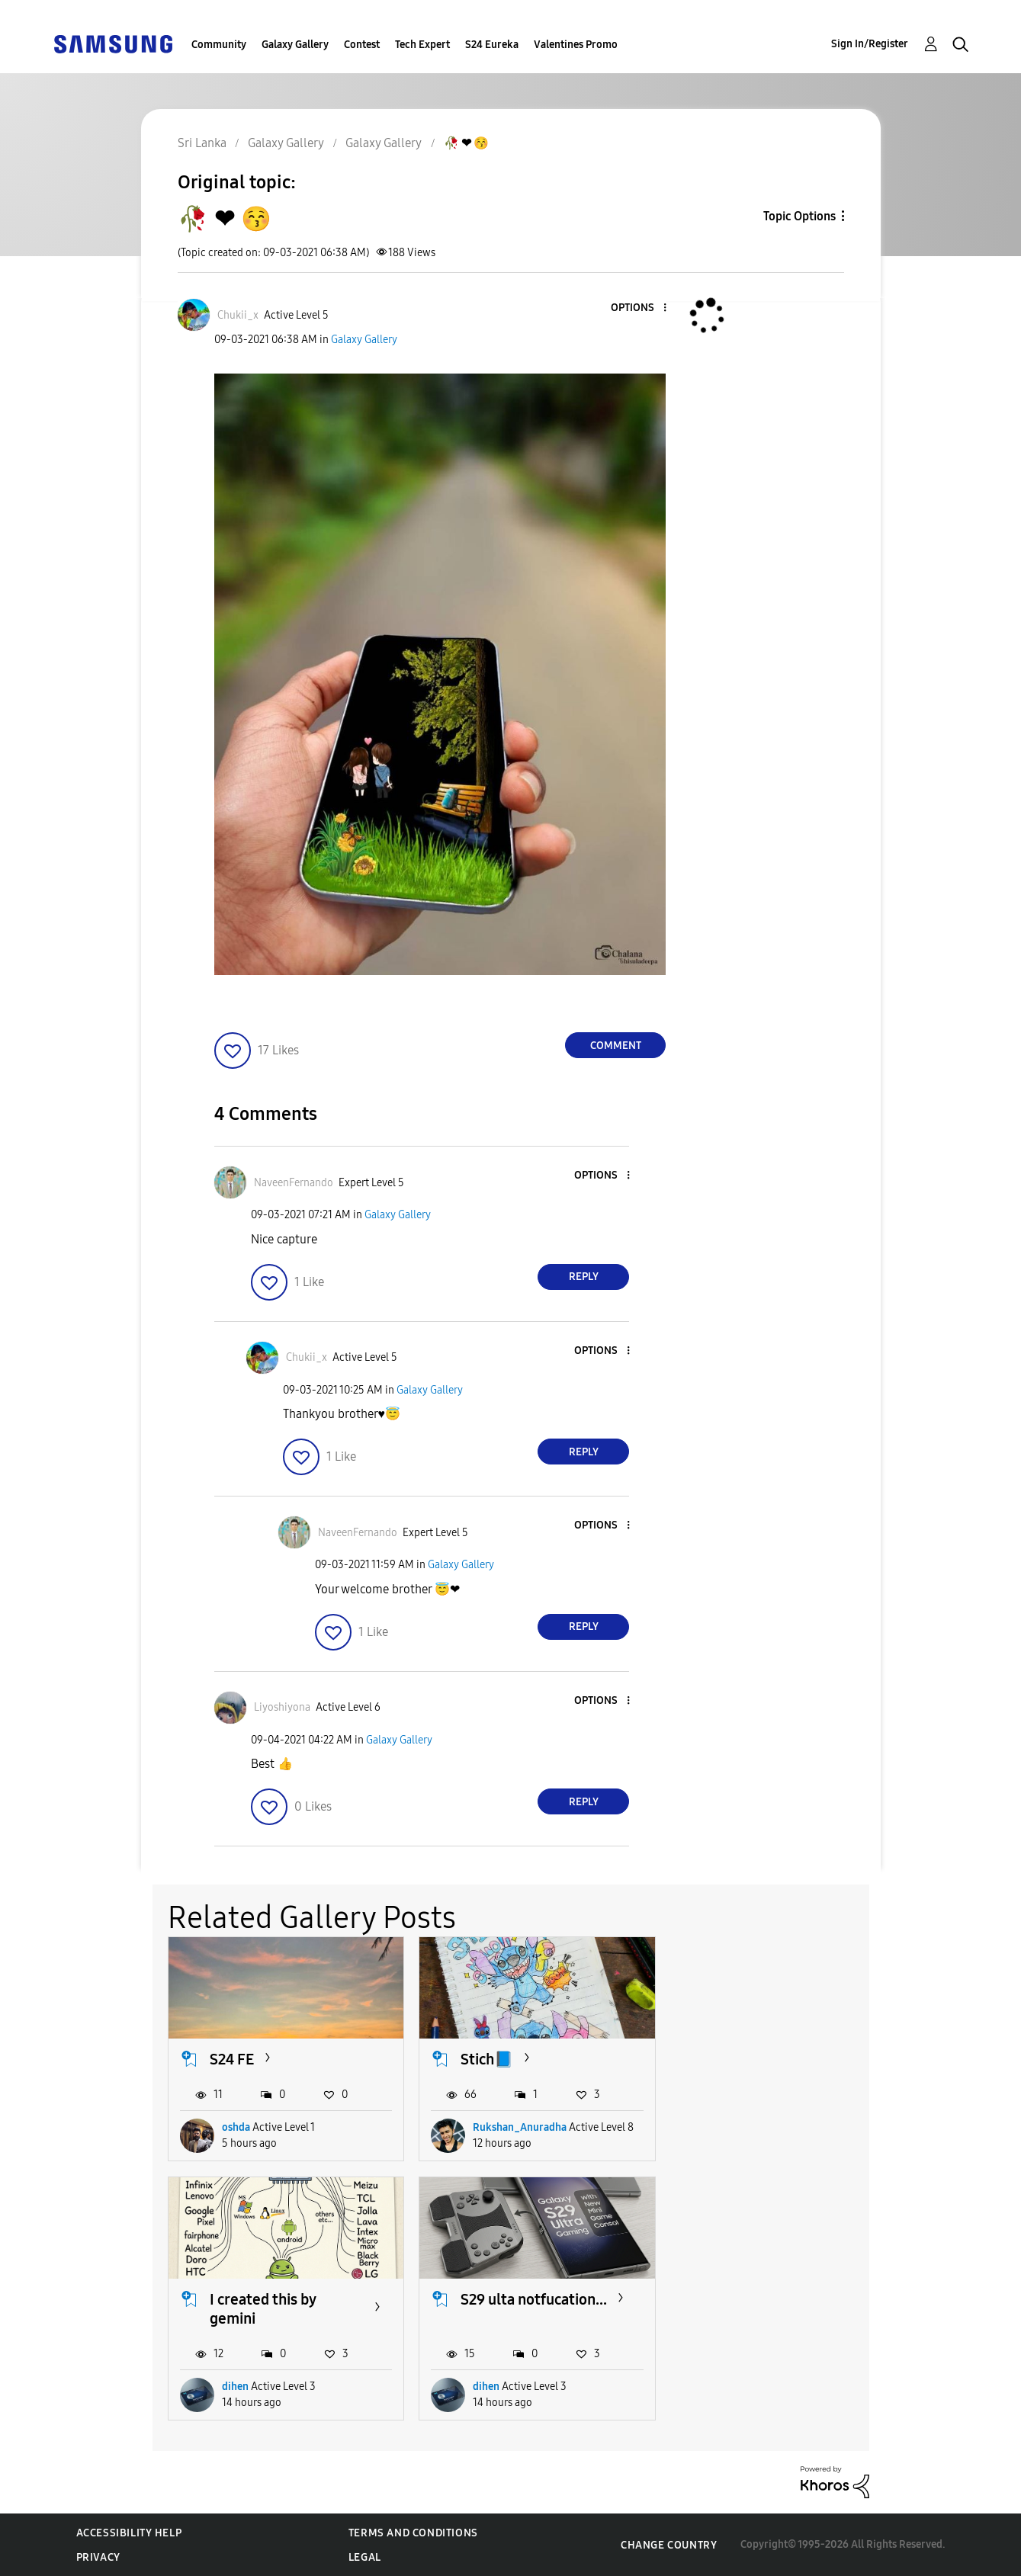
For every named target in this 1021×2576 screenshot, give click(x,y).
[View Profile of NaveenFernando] (293, 1182)
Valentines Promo (576, 44)
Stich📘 (487, 2059)
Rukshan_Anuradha (520, 2146)
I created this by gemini (765, 2068)
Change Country (669, 2544)
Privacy (98, 2557)
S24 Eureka (492, 44)
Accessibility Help (129, 2532)
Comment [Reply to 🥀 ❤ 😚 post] (615, 1045)
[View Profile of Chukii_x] (237, 315)
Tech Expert (422, 44)
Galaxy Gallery (295, 44)
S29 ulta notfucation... (283, 2317)
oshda (236, 2146)
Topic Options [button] (799, 216)
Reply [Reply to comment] (584, 1276)
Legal (364, 2557)
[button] (639, 308)
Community (218, 44)
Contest (362, 44)
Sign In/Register (869, 43)
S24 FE (232, 2059)
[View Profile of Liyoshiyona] (282, 1707)
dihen (737, 2146)
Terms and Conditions (413, 2532)
